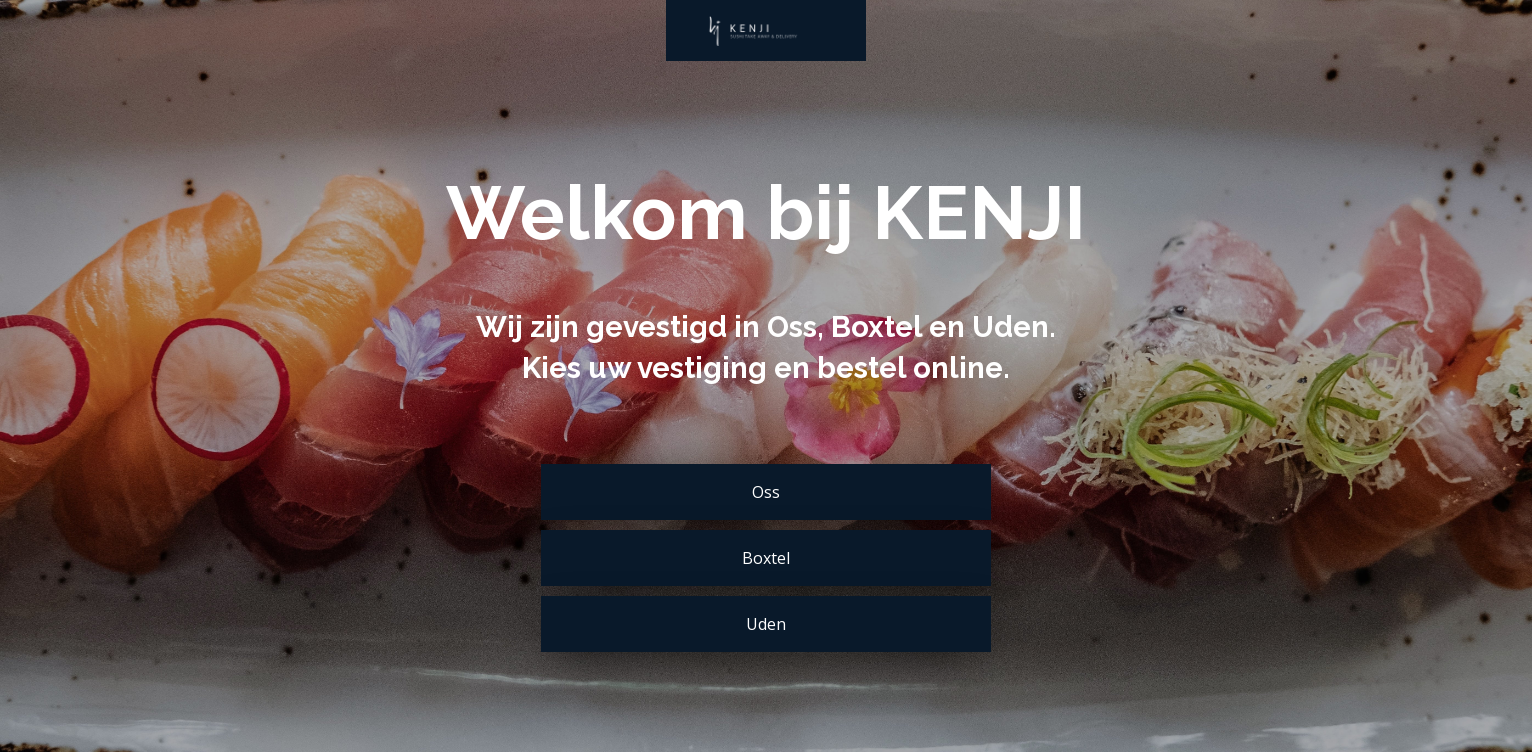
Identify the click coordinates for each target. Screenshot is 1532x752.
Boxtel (766, 558)
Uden (766, 624)
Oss (766, 492)
